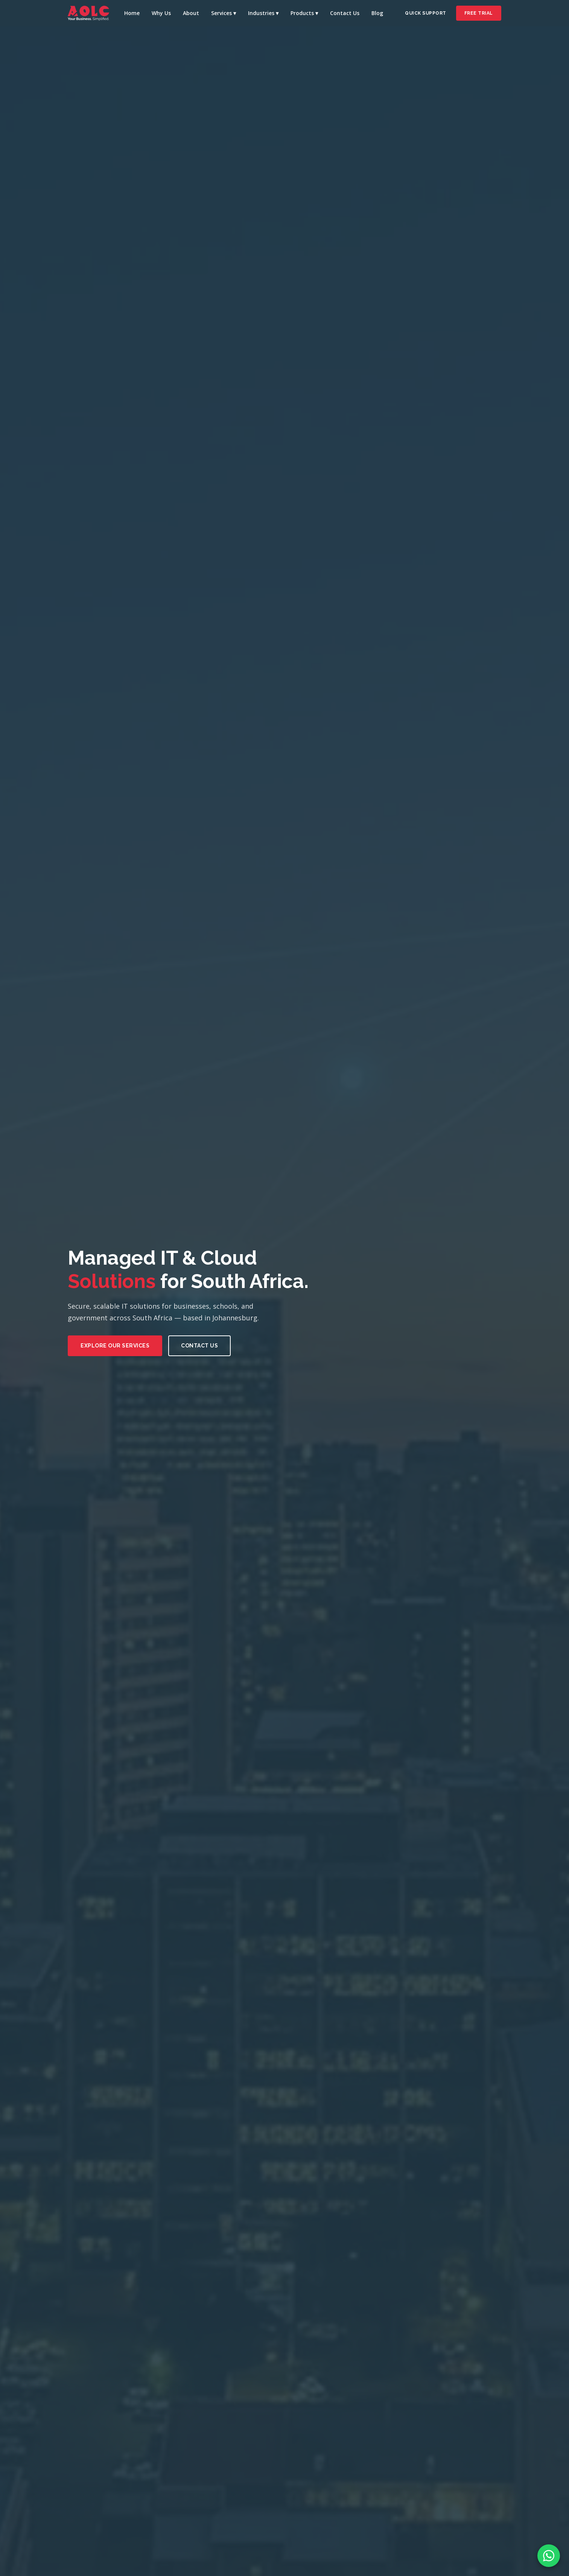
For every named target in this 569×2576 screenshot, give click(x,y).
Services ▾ (223, 13)
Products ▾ (304, 13)
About (191, 13)
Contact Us (344, 13)
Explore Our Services (115, 1346)
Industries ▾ (263, 13)
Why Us (161, 13)
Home (132, 13)
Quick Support (425, 13)
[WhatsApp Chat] (548, 2555)
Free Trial (478, 13)
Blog (377, 13)
